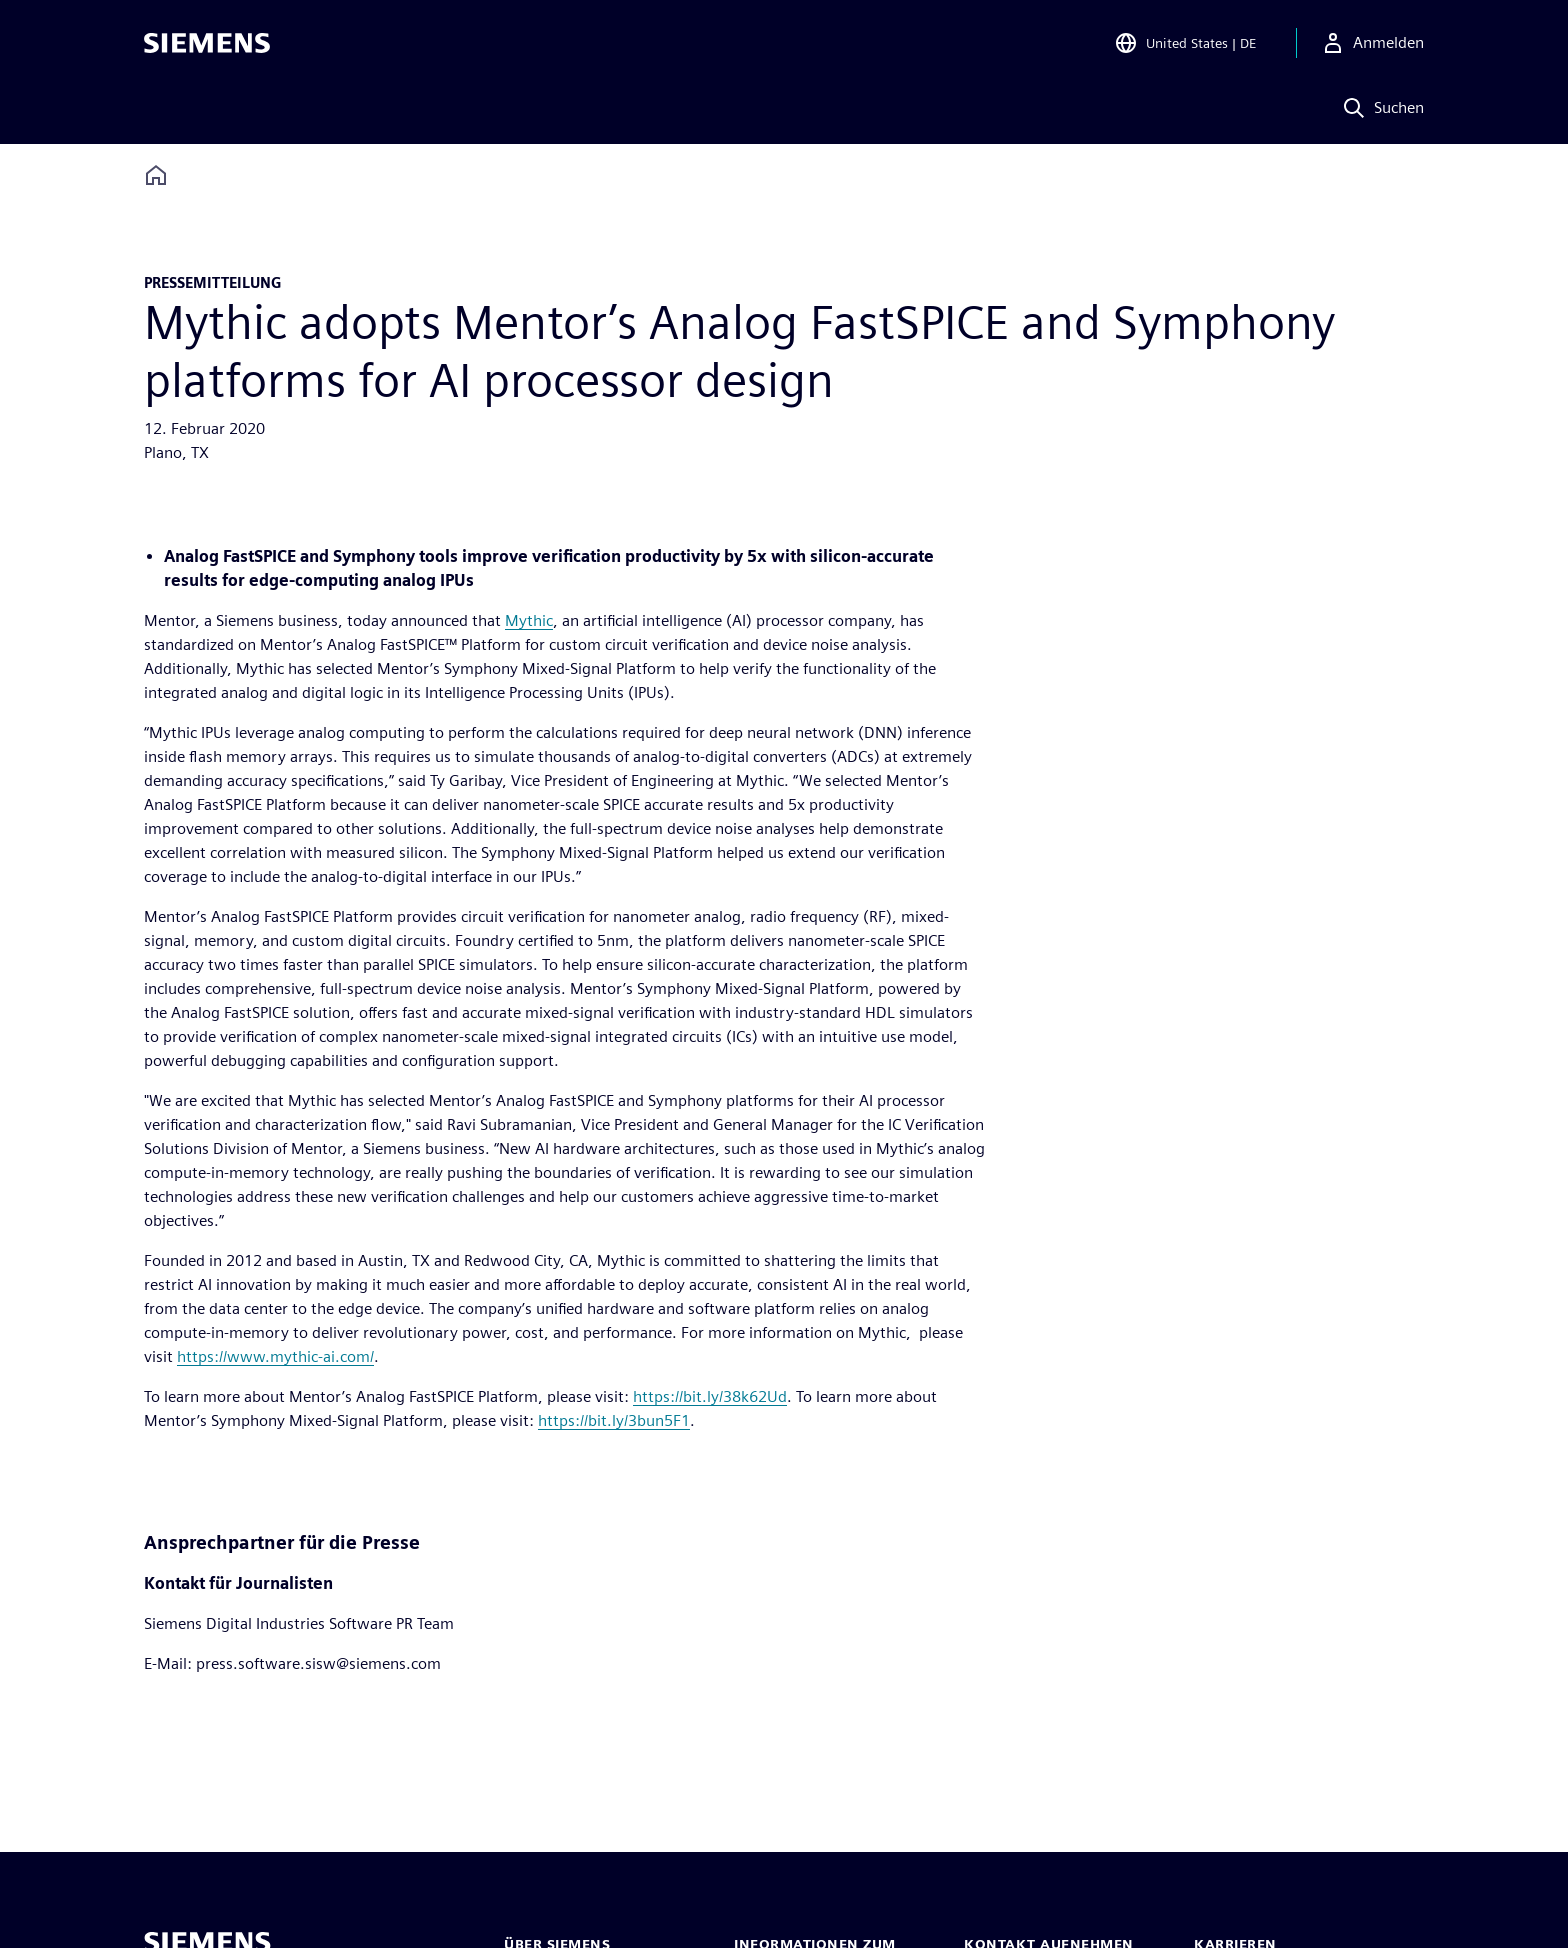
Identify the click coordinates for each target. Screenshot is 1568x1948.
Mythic (529, 620)
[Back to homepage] (156, 175)
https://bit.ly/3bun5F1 (614, 1420)
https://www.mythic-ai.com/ (275, 1356)
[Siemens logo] (207, 44)
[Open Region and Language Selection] (1185, 44)
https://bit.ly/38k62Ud (710, 1396)
